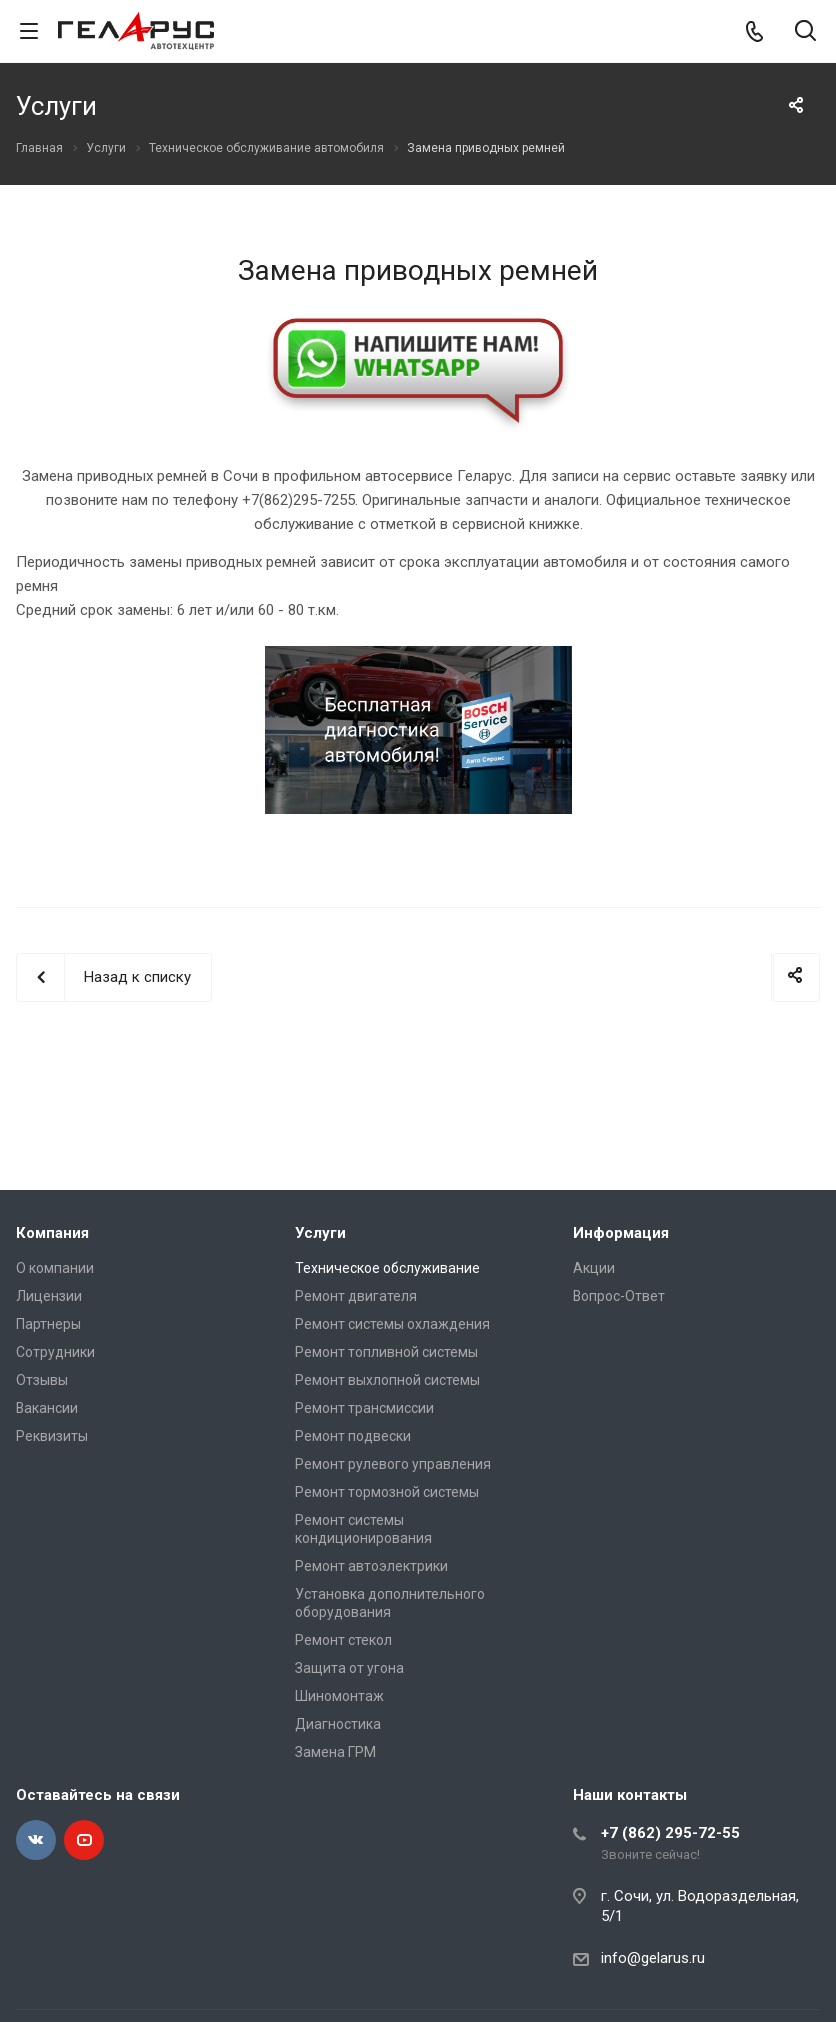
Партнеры (48, 1324)
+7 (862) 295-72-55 (670, 1833)
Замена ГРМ (335, 1752)
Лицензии (49, 1296)
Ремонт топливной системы (386, 1352)
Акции (594, 1268)
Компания (52, 1233)
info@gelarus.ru (653, 1958)
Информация (621, 1233)
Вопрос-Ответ (619, 1296)
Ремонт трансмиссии (364, 1408)
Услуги (320, 1233)
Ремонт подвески (353, 1436)
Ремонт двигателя (356, 1296)
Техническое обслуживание (387, 1268)
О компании (55, 1268)
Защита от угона (349, 1668)
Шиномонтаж (339, 1696)
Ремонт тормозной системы (387, 1492)
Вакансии (47, 1408)
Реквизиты (52, 1436)
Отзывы (42, 1380)
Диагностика (338, 1724)
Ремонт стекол (343, 1640)
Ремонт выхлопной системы (387, 1380)
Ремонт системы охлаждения (392, 1324)
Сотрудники (55, 1352)
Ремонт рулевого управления (393, 1464)
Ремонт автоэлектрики (371, 1566)
